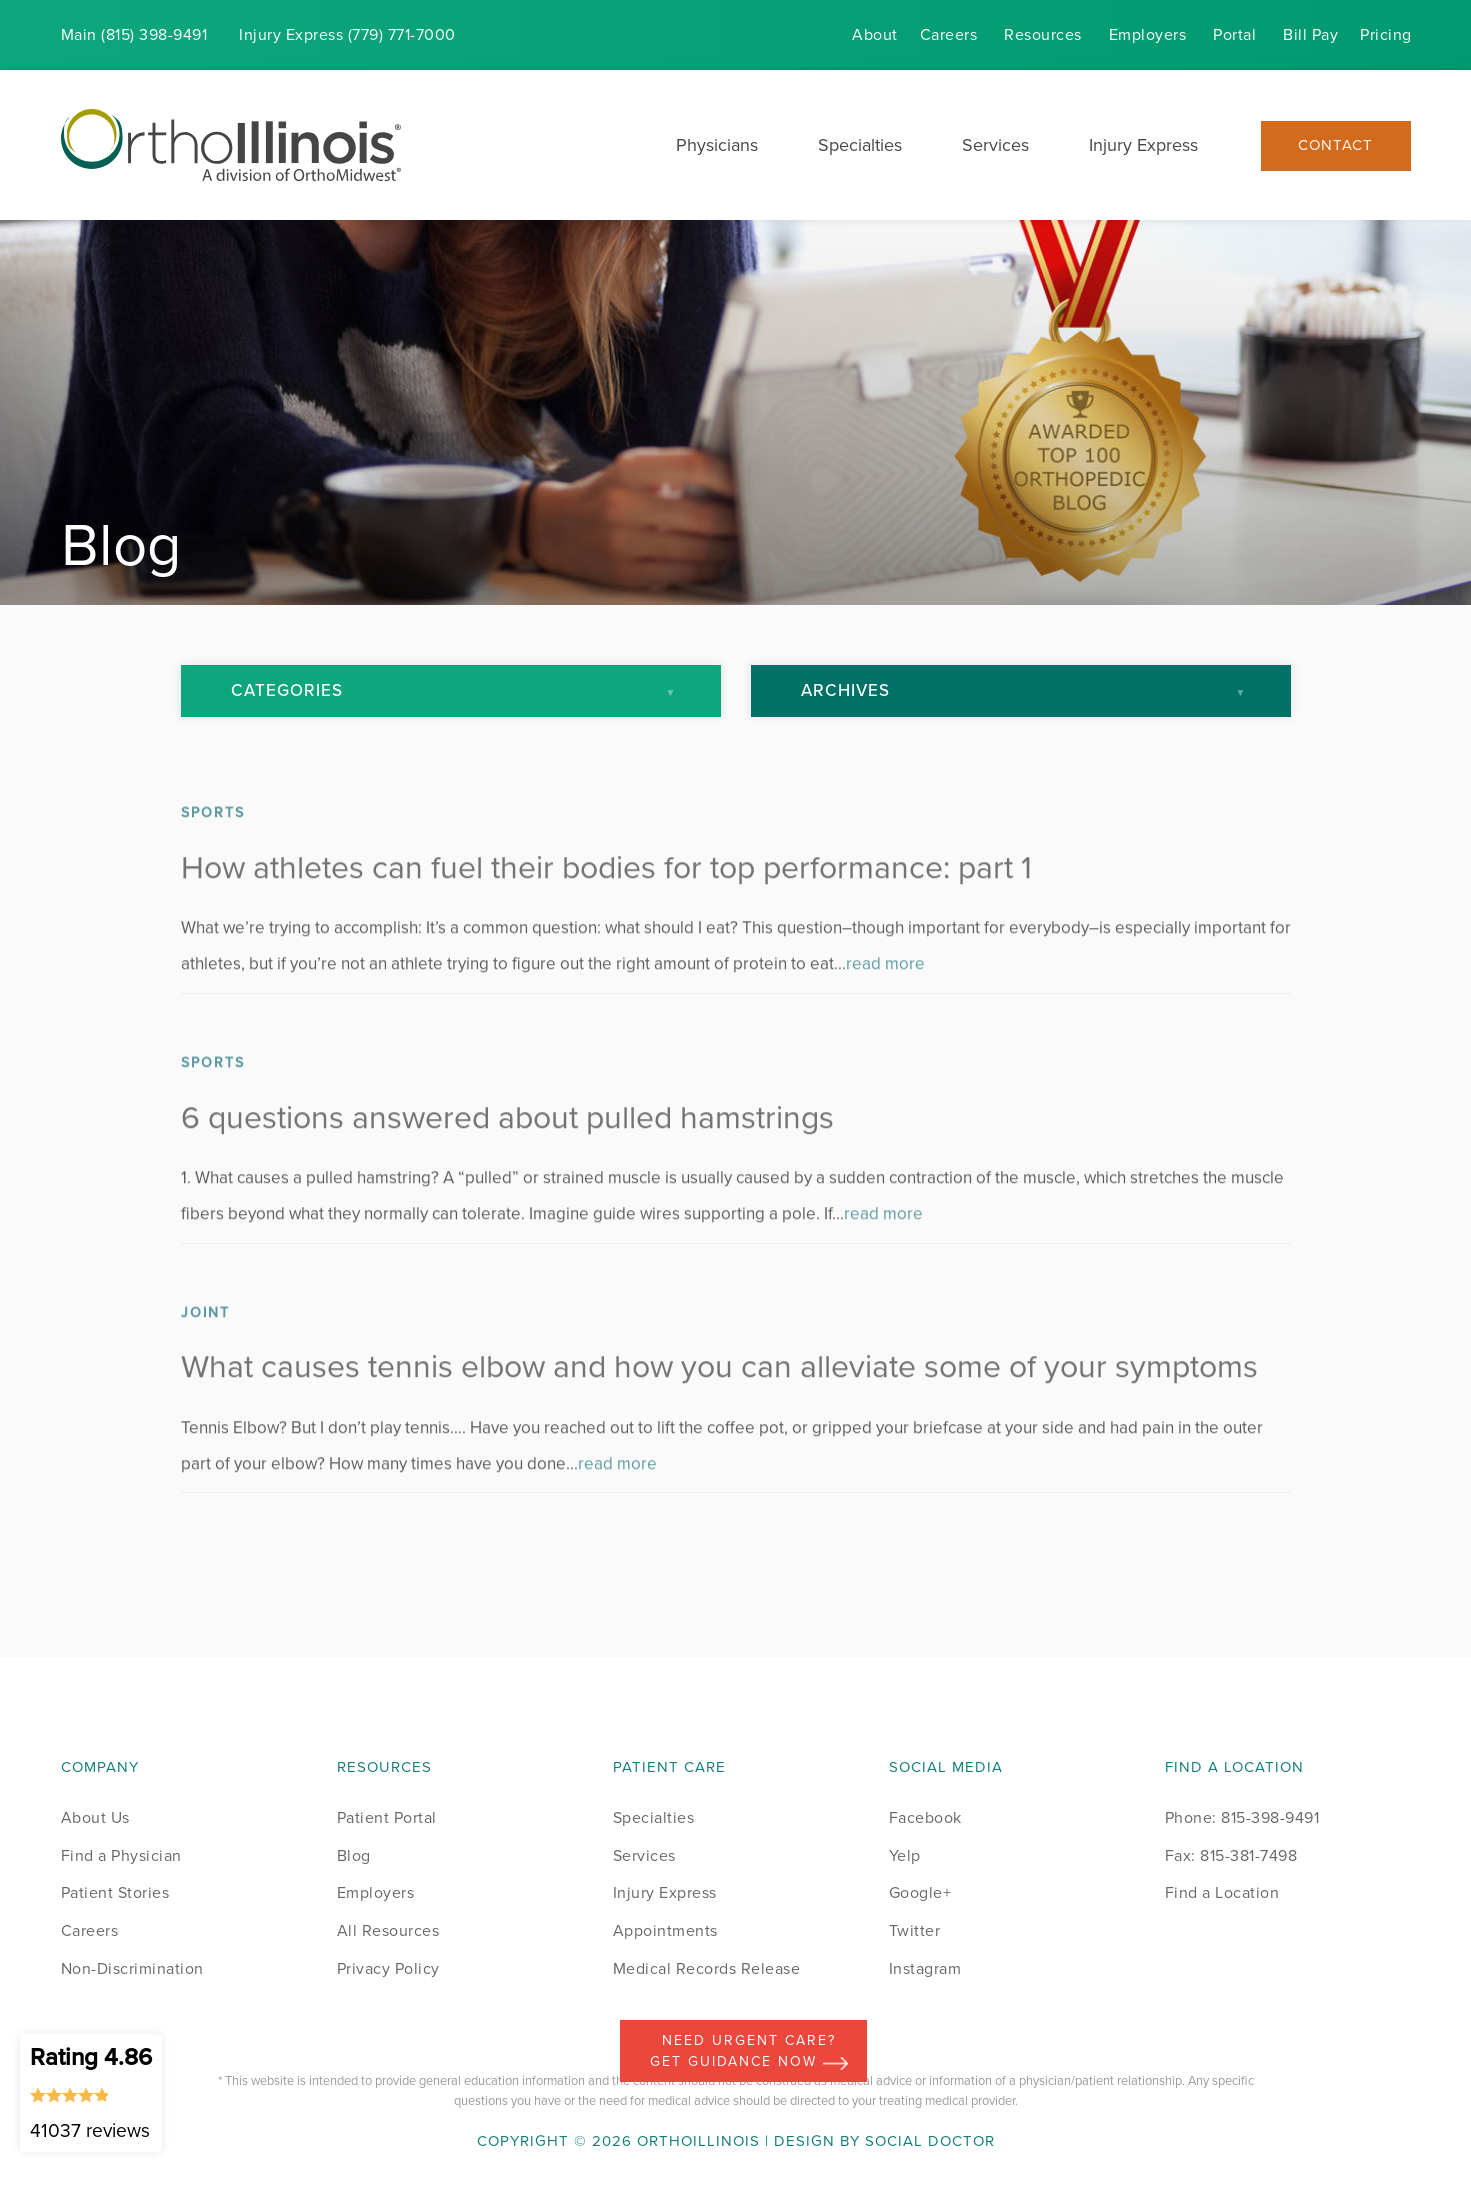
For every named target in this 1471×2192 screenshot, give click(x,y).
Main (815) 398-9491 (134, 34)
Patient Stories (115, 1892)
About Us (95, 1817)
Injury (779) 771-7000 (347, 34)
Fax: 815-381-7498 (1231, 1855)
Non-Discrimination (132, 1968)
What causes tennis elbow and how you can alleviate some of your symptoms (719, 1397)
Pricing (1386, 34)
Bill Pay (1310, 34)
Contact (1335, 145)
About (875, 34)
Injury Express (1143, 145)
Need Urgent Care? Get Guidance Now (749, 2051)
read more (885, 994)
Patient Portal (387, 1817)
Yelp (905, 1855)
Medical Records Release (707, 1968)
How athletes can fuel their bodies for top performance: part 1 (606, 897)
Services (995, 145)
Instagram (925, 1968)
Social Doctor (930, 2141)
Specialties (860, 145)
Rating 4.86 (91, 2092)
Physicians (717, 145)
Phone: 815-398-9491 (1242, 1817)
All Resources (388, 1930)
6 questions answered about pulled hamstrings (507, 1147)
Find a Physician (121, 1855)
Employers (1148, 34)
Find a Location (1222, 1892)
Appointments (665, 1930)
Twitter (915, 1930)
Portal (1234, 34)
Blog (354, 1855)
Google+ (920, 1892)
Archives (845, 690)
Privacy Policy (388, 1968)
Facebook (925, 1817)
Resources (1043, 34)
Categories (287, 690)
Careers (949, 34)
